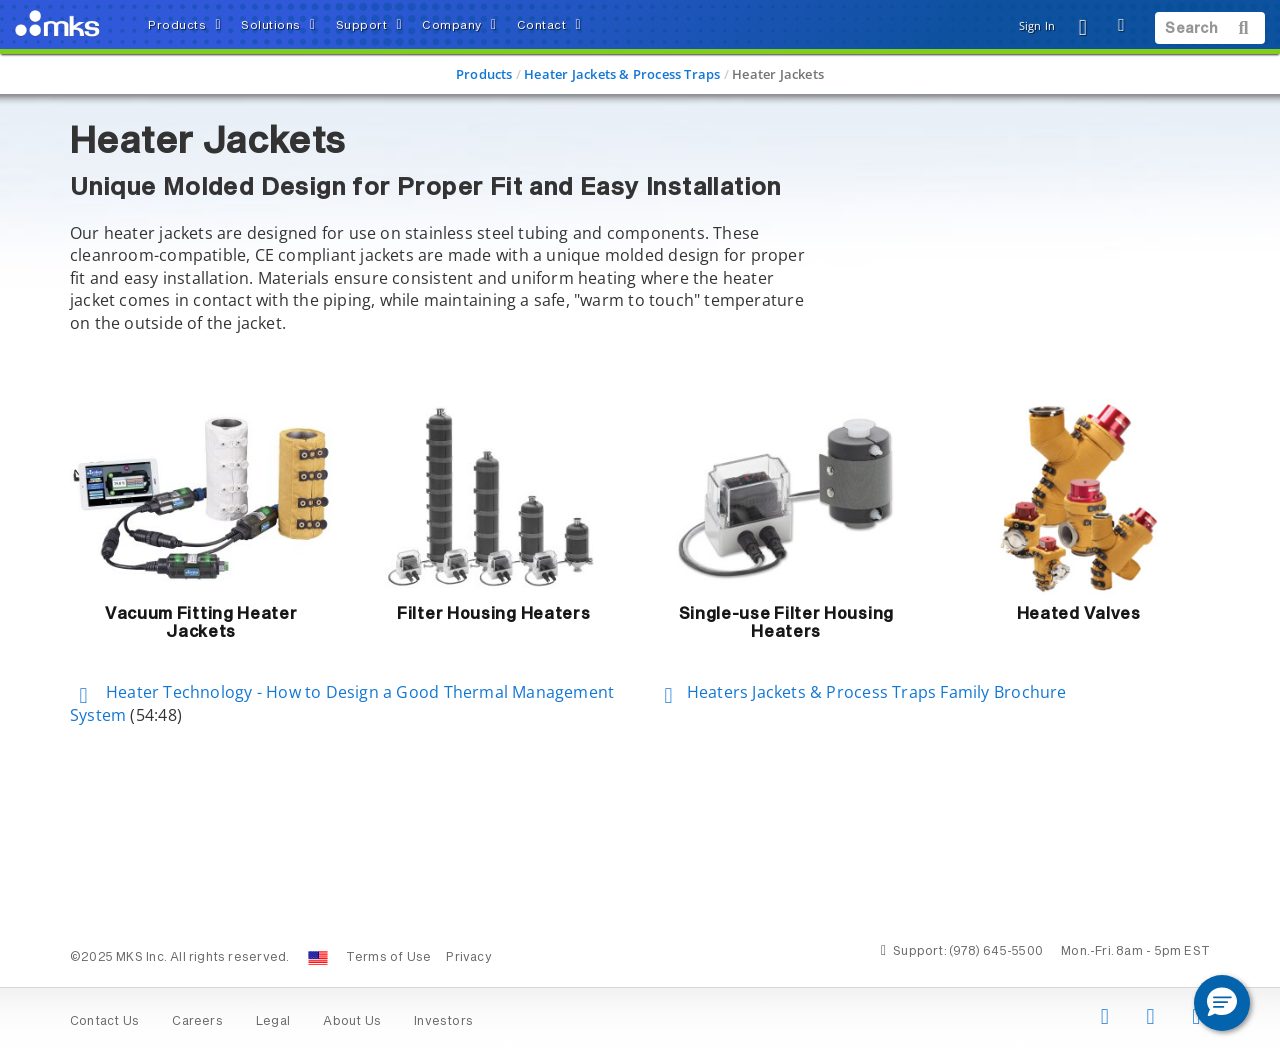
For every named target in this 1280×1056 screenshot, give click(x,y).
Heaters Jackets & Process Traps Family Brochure (861, 692)
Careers (197, 1022)
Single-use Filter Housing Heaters (787, 623)
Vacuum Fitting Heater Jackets (201, 623)
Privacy (468, 958)
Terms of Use (389, 958)
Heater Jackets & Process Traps (622, 74)
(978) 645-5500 (996, 952)
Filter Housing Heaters (493, 614)
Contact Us (104, 1022)
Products (484, 74)
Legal (273, 1022)
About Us (352, 1022)
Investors (443, 1022)
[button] (1222, 1003)
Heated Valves (1079, 614)
